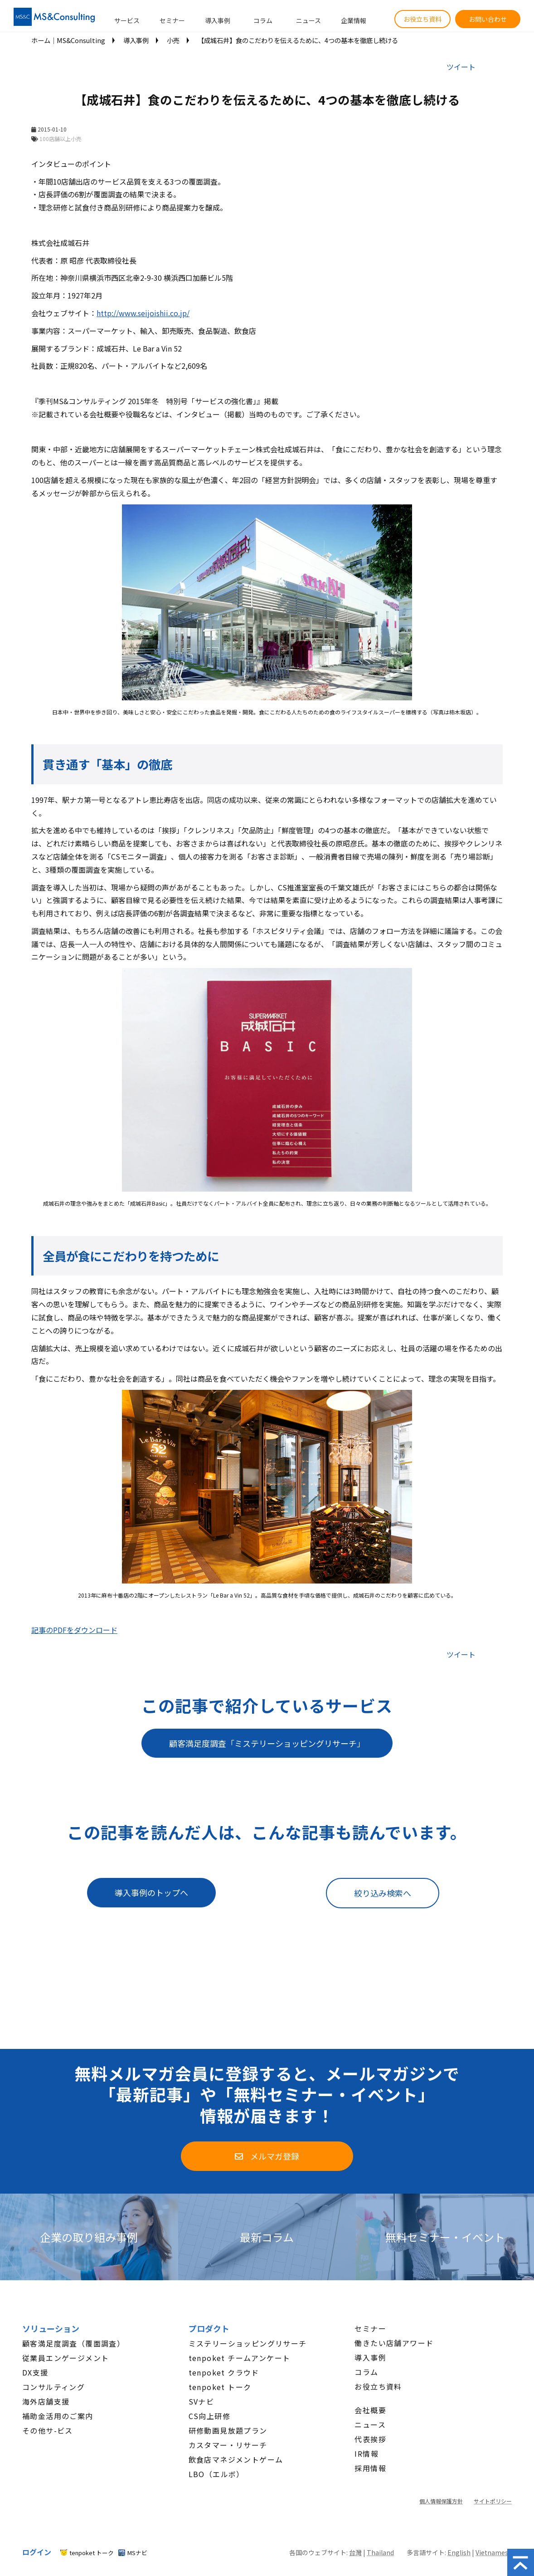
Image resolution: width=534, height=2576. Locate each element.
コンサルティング (53, 2386)
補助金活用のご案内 (57, 2415)
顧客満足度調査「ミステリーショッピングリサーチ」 (267, 1743)
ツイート (461, 66)
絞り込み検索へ (382, 1893)
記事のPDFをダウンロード (74, 1629)
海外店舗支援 (45, 2401)
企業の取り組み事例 (89, 2237)
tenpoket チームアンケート (240, 2357)
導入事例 (217, 20)
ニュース (308, 20)
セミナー (172, 20)
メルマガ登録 (274, 2156)
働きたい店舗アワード (393, 2342)
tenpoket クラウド (224, 2372)
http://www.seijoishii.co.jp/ (143, 313)
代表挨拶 (370, 2439)
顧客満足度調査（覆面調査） (73, 2343)
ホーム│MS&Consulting (68, 40)
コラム (262, 20)
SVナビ (201, 2401)
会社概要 (370, 2410)
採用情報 (370, 2468)
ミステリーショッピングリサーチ (248, 2343)
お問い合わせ (488, 19)
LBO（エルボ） (216, 2473)
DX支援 (35, 2372)
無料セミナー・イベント (445, 2237)
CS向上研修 (209, 2415)
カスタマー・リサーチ (228, 2444)
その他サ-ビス (47, 2430)
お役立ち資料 (422, 19)
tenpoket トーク (220, 2386)
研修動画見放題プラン (228, 2430)
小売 (173, 40)
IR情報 (366, 2453)
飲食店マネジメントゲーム (236, 2459)
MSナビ (137, 2552)
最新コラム (267, 2237)
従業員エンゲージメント (65, 2357)
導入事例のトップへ (151, 1892)
